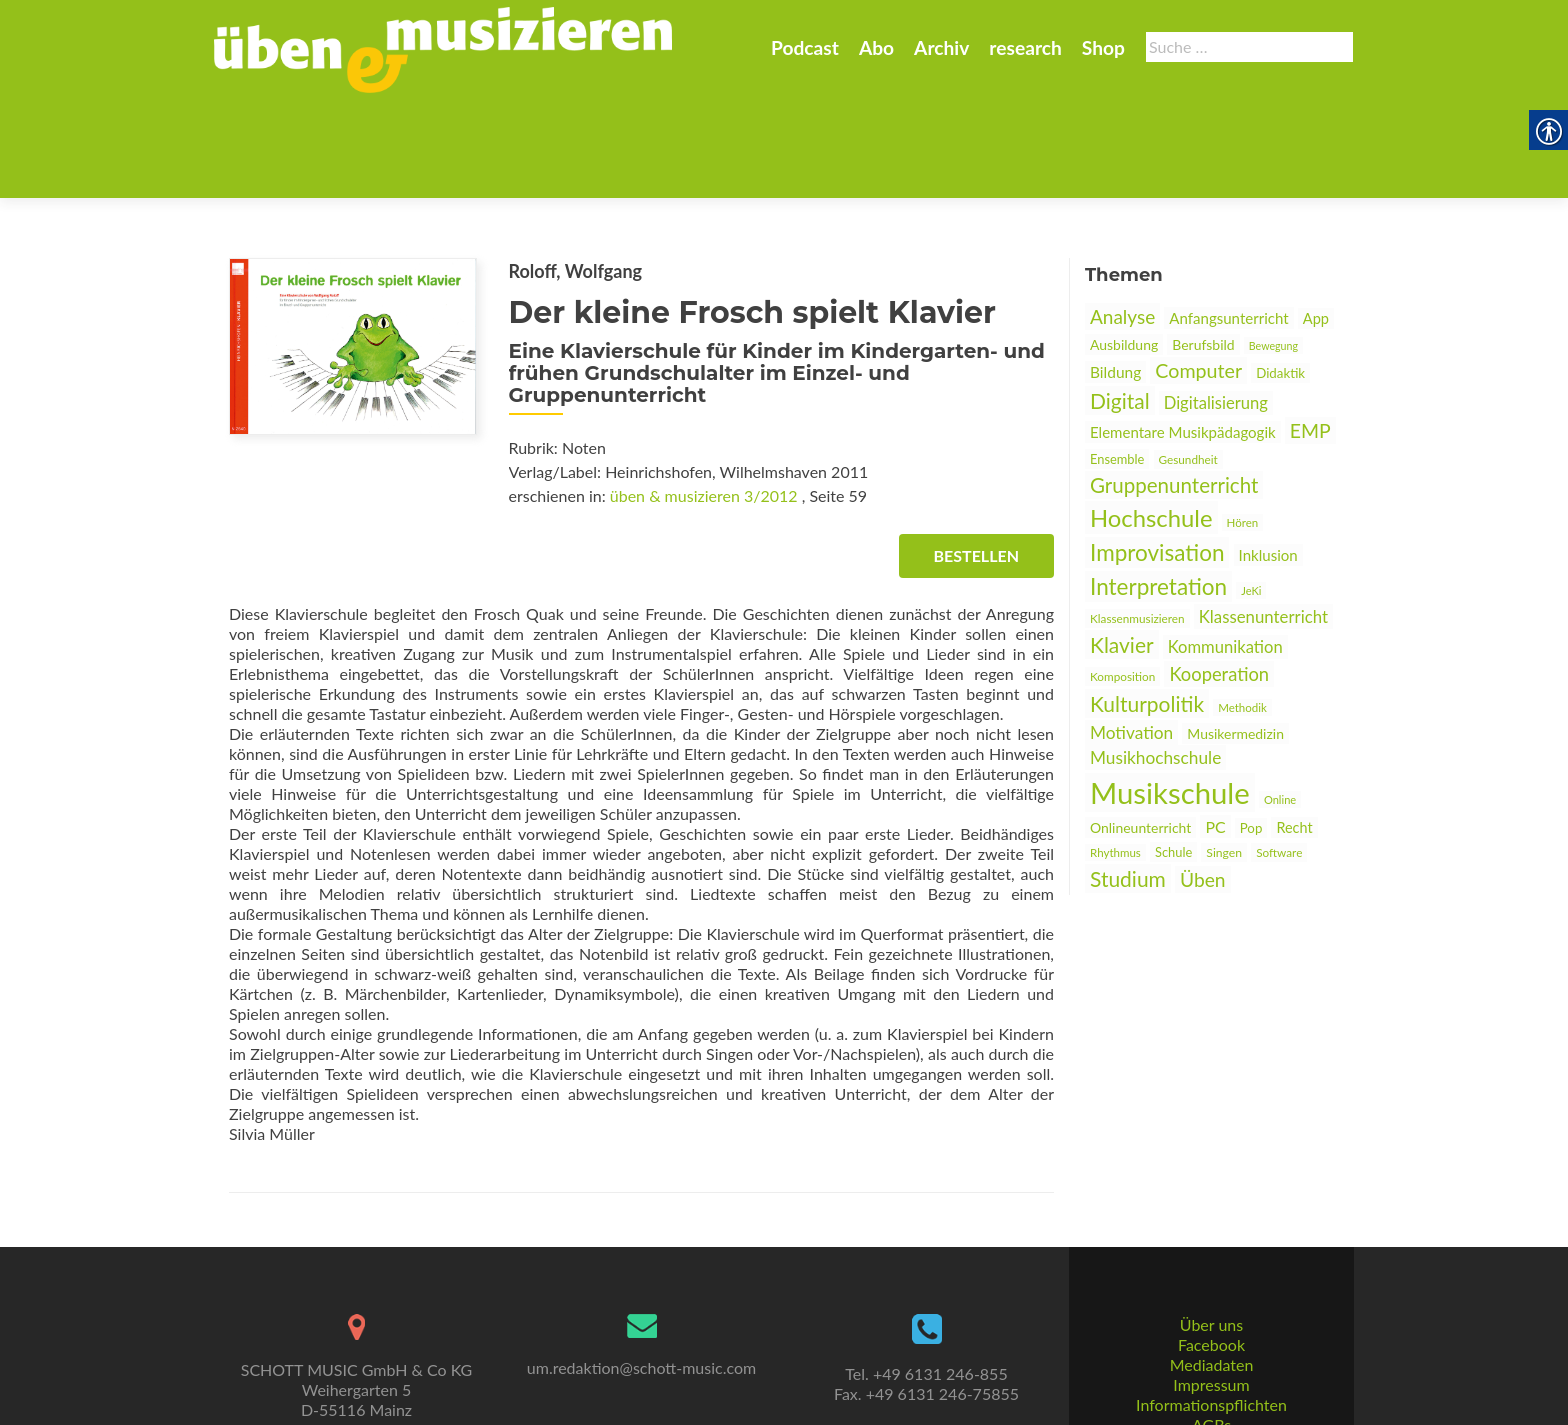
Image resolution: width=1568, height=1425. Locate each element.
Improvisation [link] (1157, 454)
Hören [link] (1243, 424)
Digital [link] (1120, 302)
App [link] (1316, 220)
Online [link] (1280, 701)
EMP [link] (1310, 332)
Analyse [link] (1122, 218)
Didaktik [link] (1280, 275)
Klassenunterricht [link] (1263, 518)
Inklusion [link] (1268, 457)
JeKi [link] (1251, 492)
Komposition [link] (1122, 578)
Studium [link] (1128, 780)
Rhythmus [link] (1115, 754)
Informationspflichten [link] (1211, 1330)
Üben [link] (1203, 781)
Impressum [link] (1211, 1310)
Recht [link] (1294, 729)
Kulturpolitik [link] (1147, 605)
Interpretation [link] (1158, 488)
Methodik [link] (1242, 609)
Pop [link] (1251, 730)
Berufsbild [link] (1203, 246)
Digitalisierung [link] (1216, 305)
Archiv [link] (941, 47)
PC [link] (1215, 728)
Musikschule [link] (1170, 694)
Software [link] (1279, 754)
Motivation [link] (1131, 634)
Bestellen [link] (976, 457)
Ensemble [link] (1117, 361)
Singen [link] (1224, 754)
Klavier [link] (1122, 546)
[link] (443, 48)
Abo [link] (876, 47)
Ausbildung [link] (1124, 246)
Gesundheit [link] (1188, 361)
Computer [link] (1198, 272)
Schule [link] (1173, 754)
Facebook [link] (1211, 1270)
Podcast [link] (805, 47)
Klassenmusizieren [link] (1137, 520)
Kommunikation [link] (1225, 549)
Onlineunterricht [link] (1140, 729)
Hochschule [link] (1151, 419)
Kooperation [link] (1219, 576)
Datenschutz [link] (1211, 1370)
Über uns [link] (1211, 1250)
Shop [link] (1103, 47)
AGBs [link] (1211, 1350)
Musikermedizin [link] (1235, 635)
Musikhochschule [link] (1155, 659)
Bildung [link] (1115, 274)
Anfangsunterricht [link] (1228, 220)
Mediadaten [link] (1212, 1290)
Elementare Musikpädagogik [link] (1183, 334)
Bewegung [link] (1273, 247)
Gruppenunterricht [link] (1174, 387)
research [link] (1025, 47)
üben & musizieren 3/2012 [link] (704, 397)
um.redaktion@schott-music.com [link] (641, 1293)
